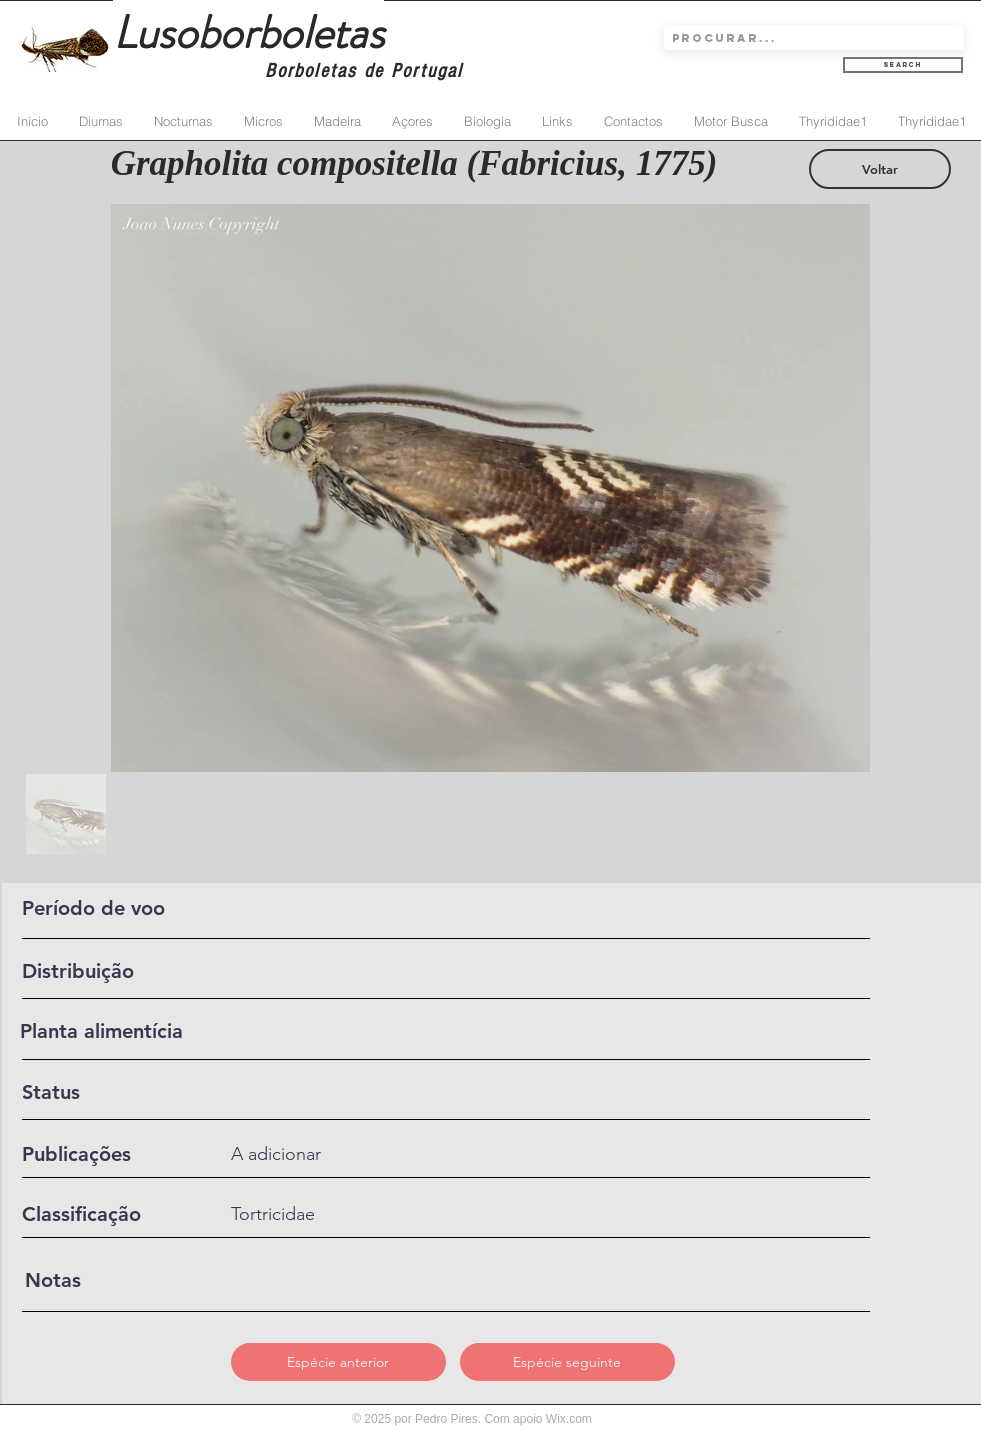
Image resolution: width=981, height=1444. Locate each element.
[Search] (903, 65)
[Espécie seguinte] (567, 1362)
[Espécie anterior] (338, 1362)
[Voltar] (880, 169)
